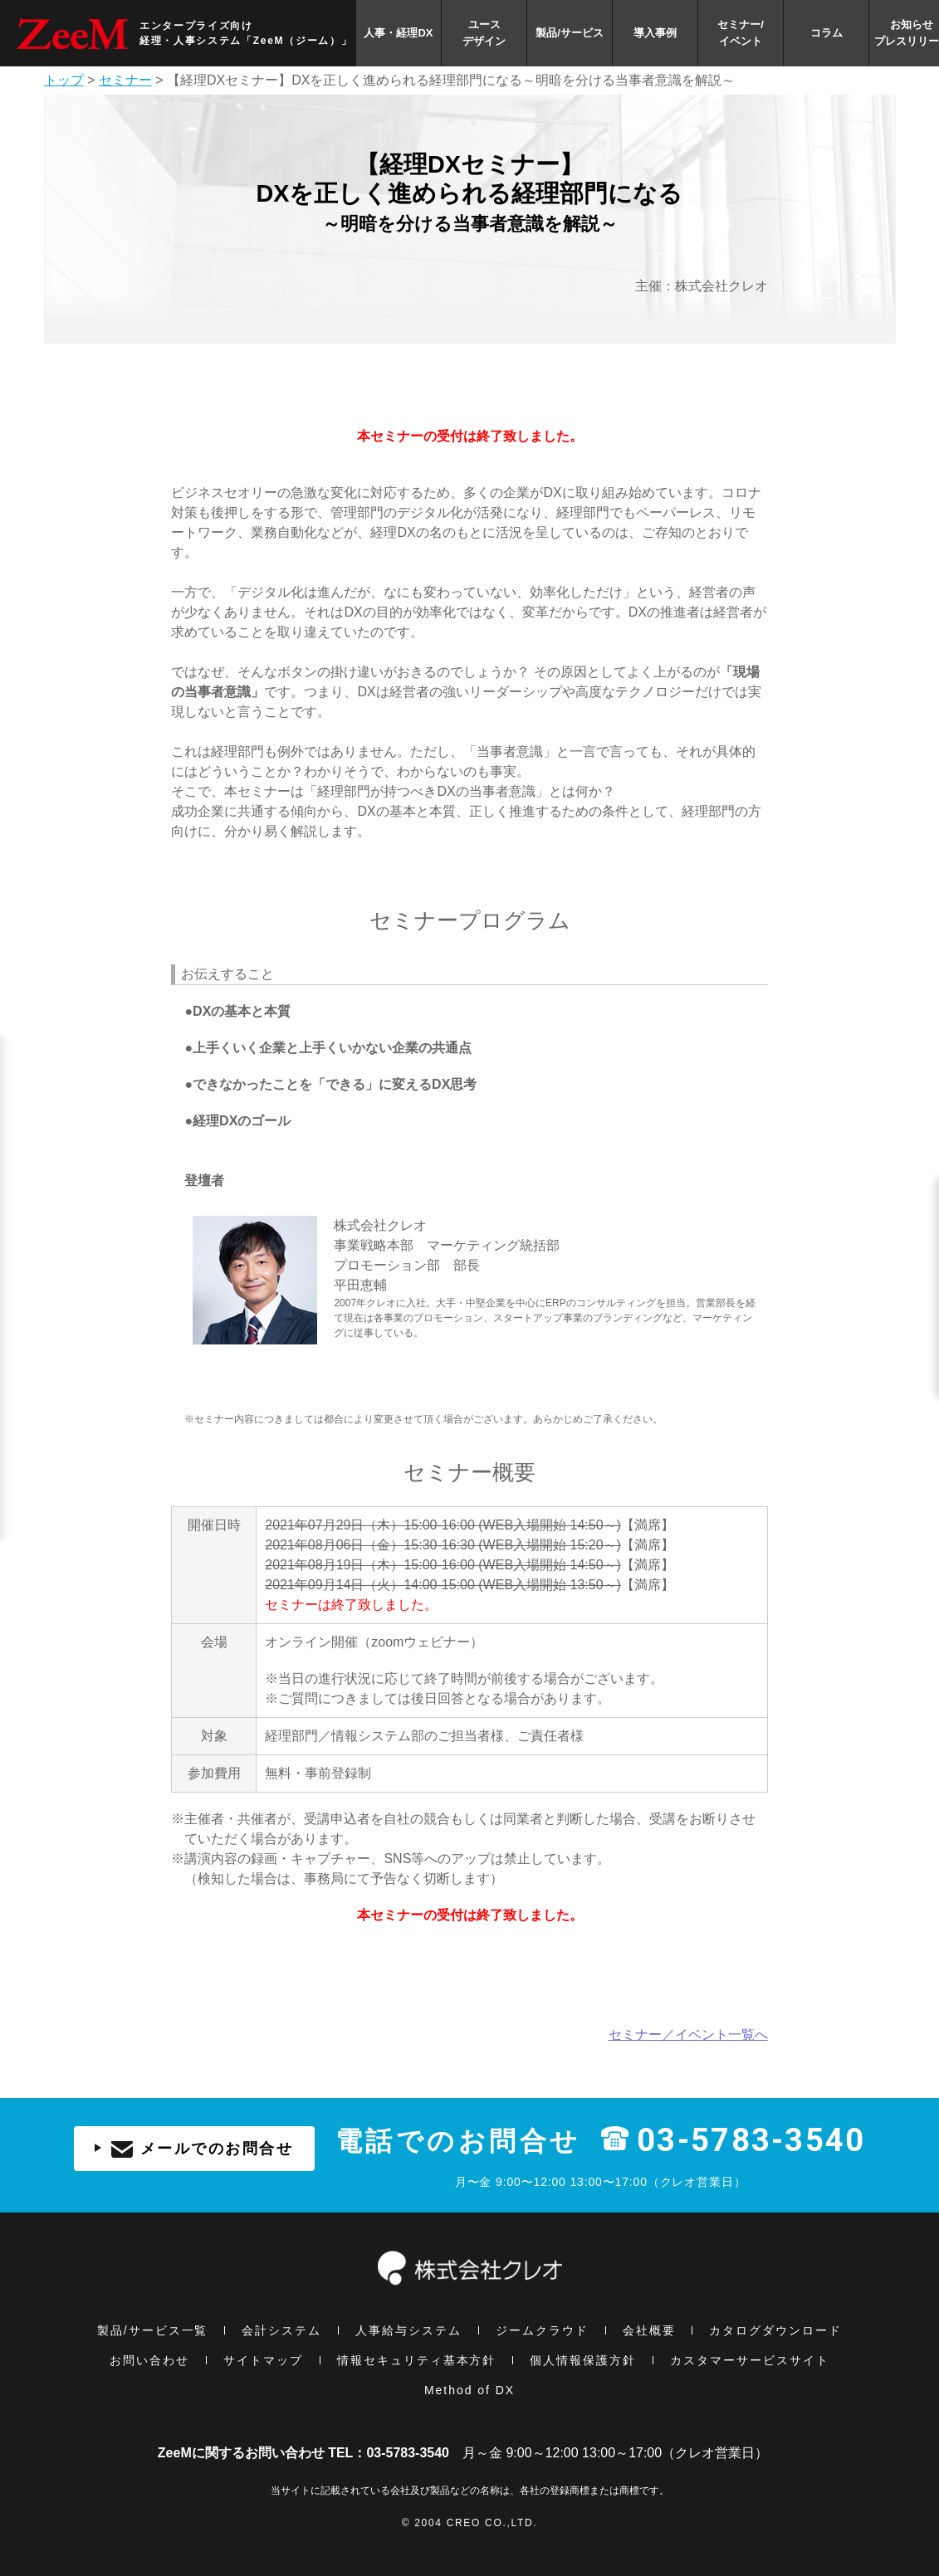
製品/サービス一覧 (152, 2330)
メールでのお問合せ (194, 2149)
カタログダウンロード (775, 2330)
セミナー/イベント (740, 32)
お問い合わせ (149, 2360)
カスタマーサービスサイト (749, 2360)
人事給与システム (408, 2330)
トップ (64, 80)
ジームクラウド (542, 2330)
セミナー (125, 80)
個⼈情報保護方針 (583, 2360)
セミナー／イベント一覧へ (688, 2034)
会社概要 (649, 2330)
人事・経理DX (398, 33)
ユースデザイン (484, 32)
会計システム (281, 2330)
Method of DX (469, 2390)
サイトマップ (263, 2360)
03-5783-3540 (751, 2141)
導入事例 (655, 33)
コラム (826, 33)
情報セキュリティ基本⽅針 (416, 2360)
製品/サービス (570, 33)
